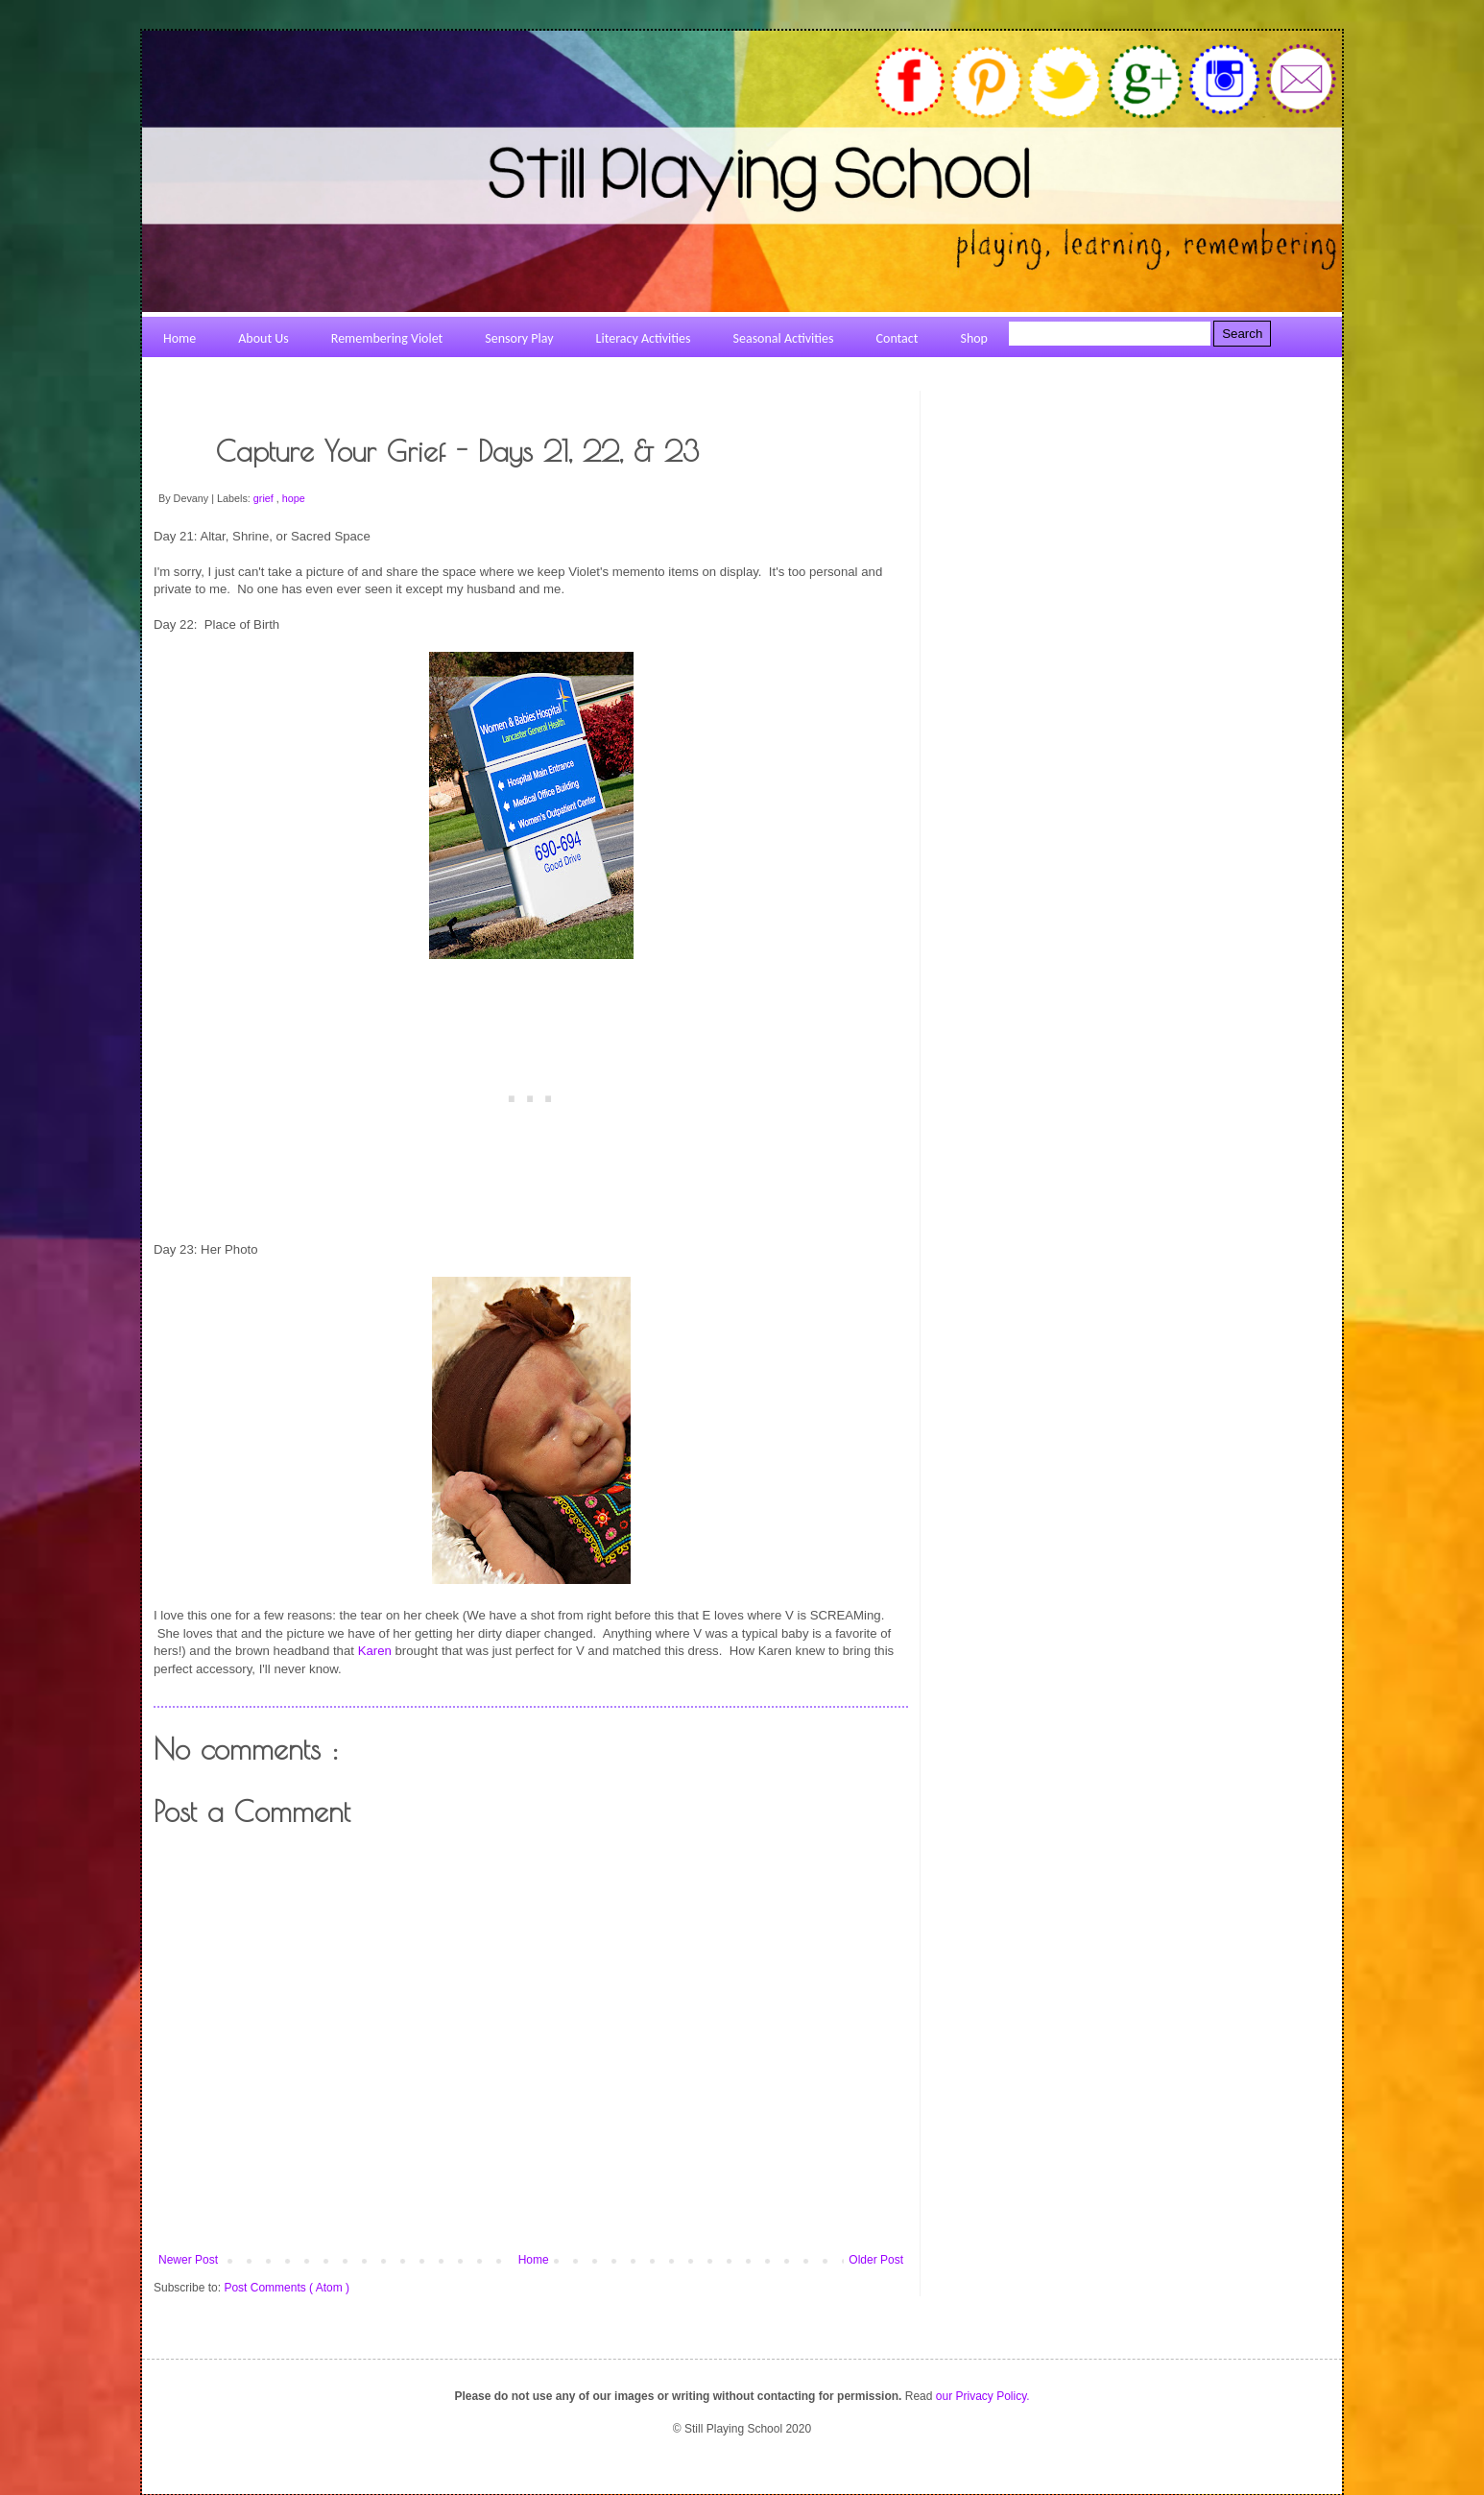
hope (293, 498)
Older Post (876, 2260)
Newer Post (188, 2260)
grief (264, 498)
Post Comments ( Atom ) (286, 2287)
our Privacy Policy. (983, 2396)
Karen (375, 1650)
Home (533, 2260)
